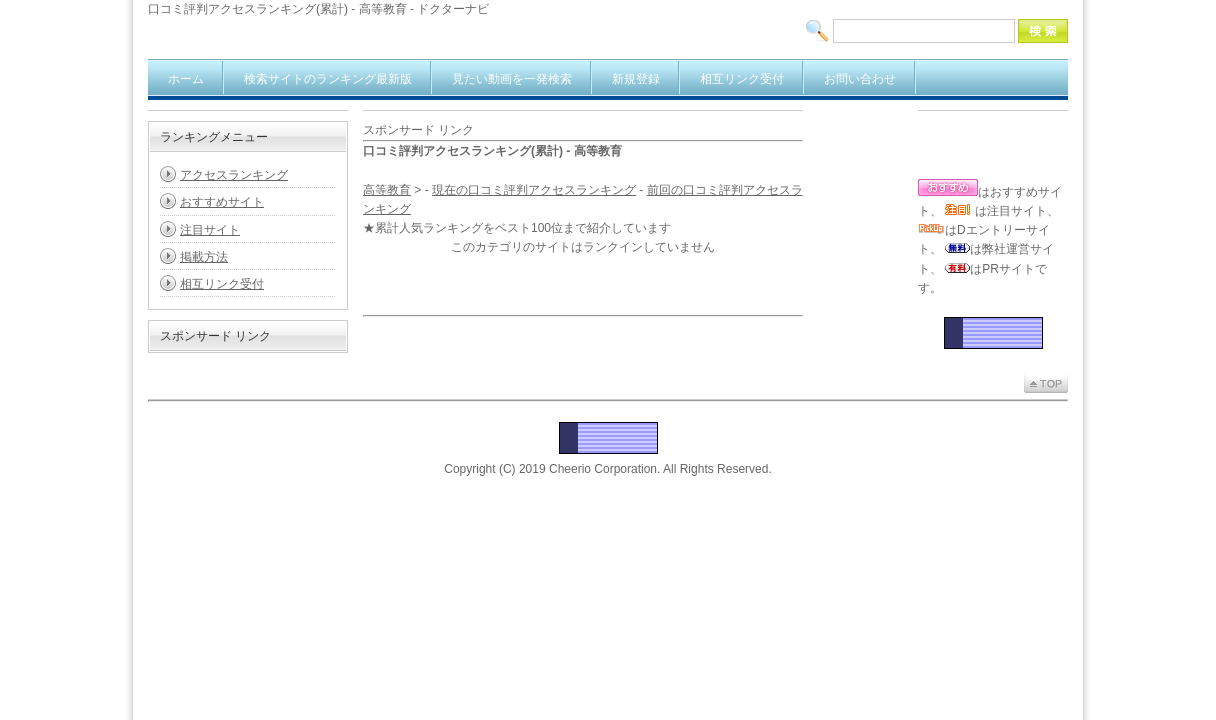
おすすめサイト (222, 202)
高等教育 (387, 190)
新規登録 (636, 79)
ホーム (186, 79)
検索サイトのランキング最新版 (328, 79)
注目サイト (210, 230)
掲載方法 (204, 257)
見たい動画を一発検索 (512, 79)
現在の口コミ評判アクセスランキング (534, 190)
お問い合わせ (860, 79)
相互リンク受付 (742, 79)
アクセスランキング (234, 175)
